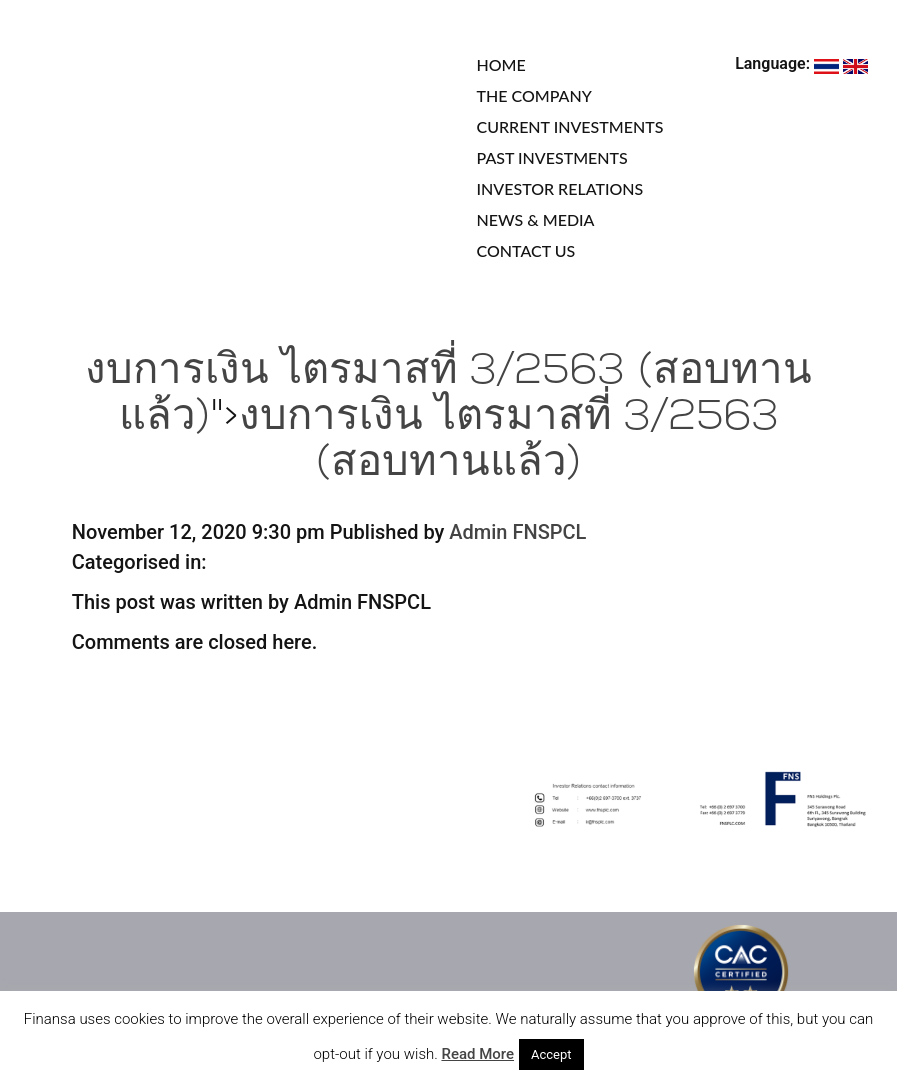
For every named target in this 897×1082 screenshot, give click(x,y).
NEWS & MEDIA (536, 219)
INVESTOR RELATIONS (560, 188)
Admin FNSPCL (517, 532)
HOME (501, 64)
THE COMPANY (534, 95)
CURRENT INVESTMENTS (570, 126)
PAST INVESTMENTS (552, 157)
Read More (477, 1054)
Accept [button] (551, 1054)
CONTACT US (526, 250)
